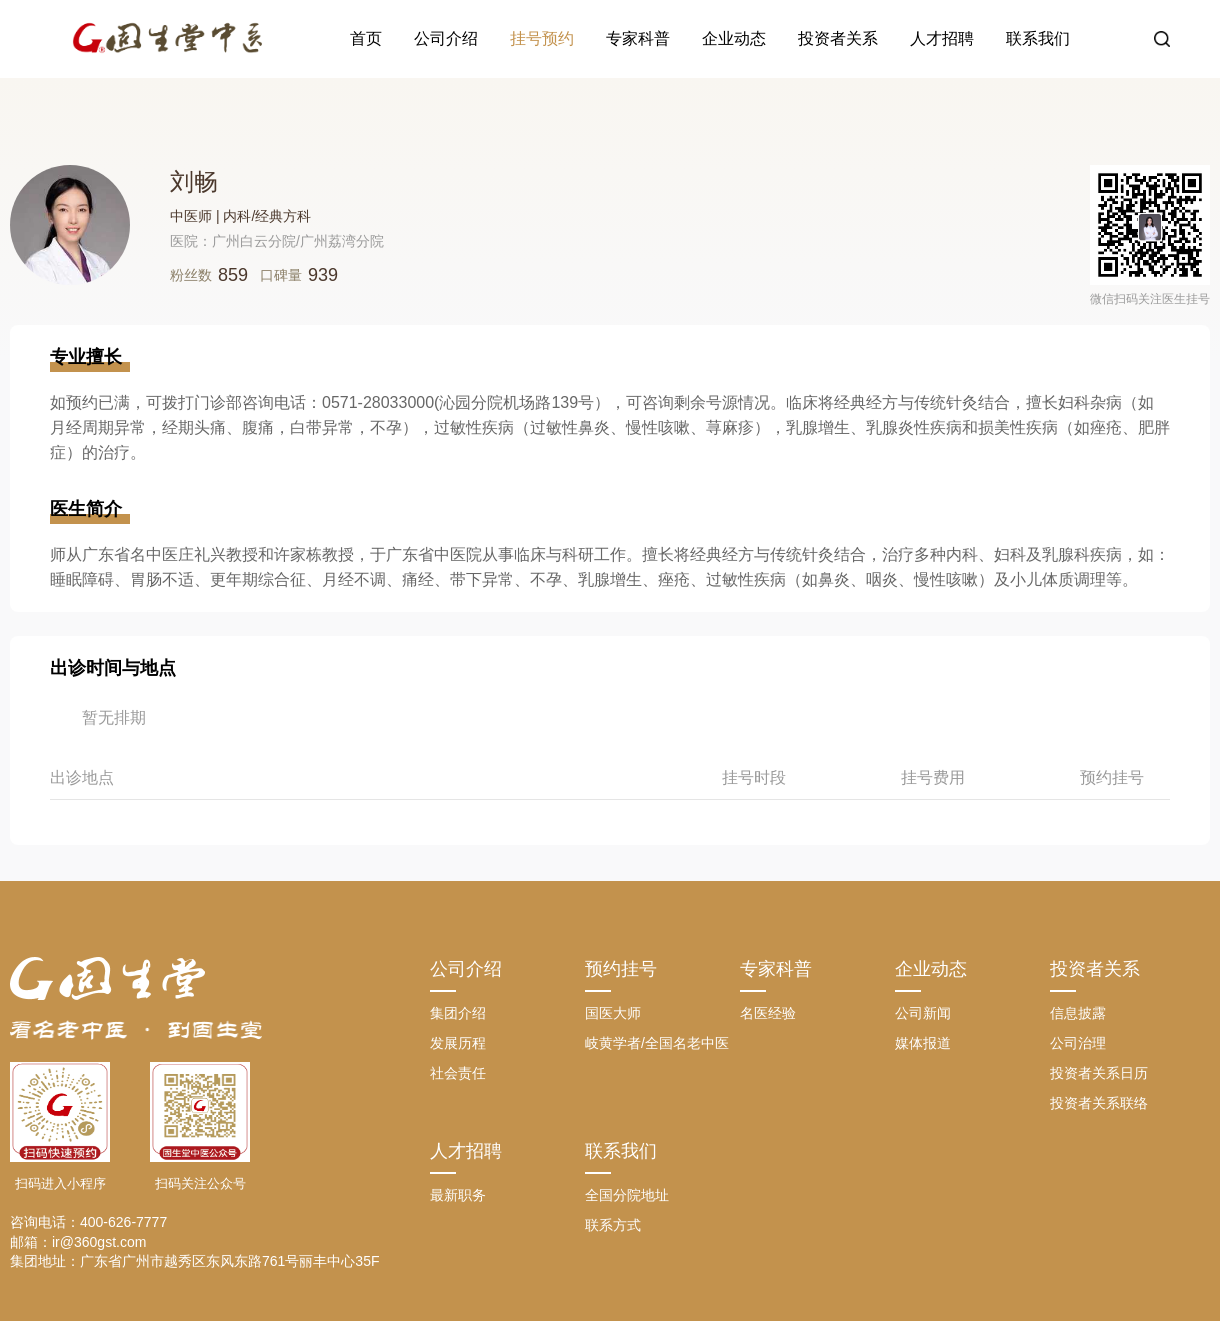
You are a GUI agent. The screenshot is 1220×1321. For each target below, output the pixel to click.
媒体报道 (923, 1043)
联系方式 (613, 1225)
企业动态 (734, 38)
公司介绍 (446, 38)
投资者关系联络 (1099, 1103)
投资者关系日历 (1099, 1073)
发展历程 (458, 1043)
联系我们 (1038, 38)
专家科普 (638, 38)
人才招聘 (942, 38)
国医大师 (613, 1013)
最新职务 (458, 1195)
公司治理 (1078, 1043)
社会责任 (458, 1073)
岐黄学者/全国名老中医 (657, 1043)
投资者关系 (838, 38)
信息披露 (1078, 1013)
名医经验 (768, 1013)
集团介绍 (458, 1013)
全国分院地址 (627, 1195)
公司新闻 (923, 1013)
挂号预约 (542, 38)
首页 (366, 38)
